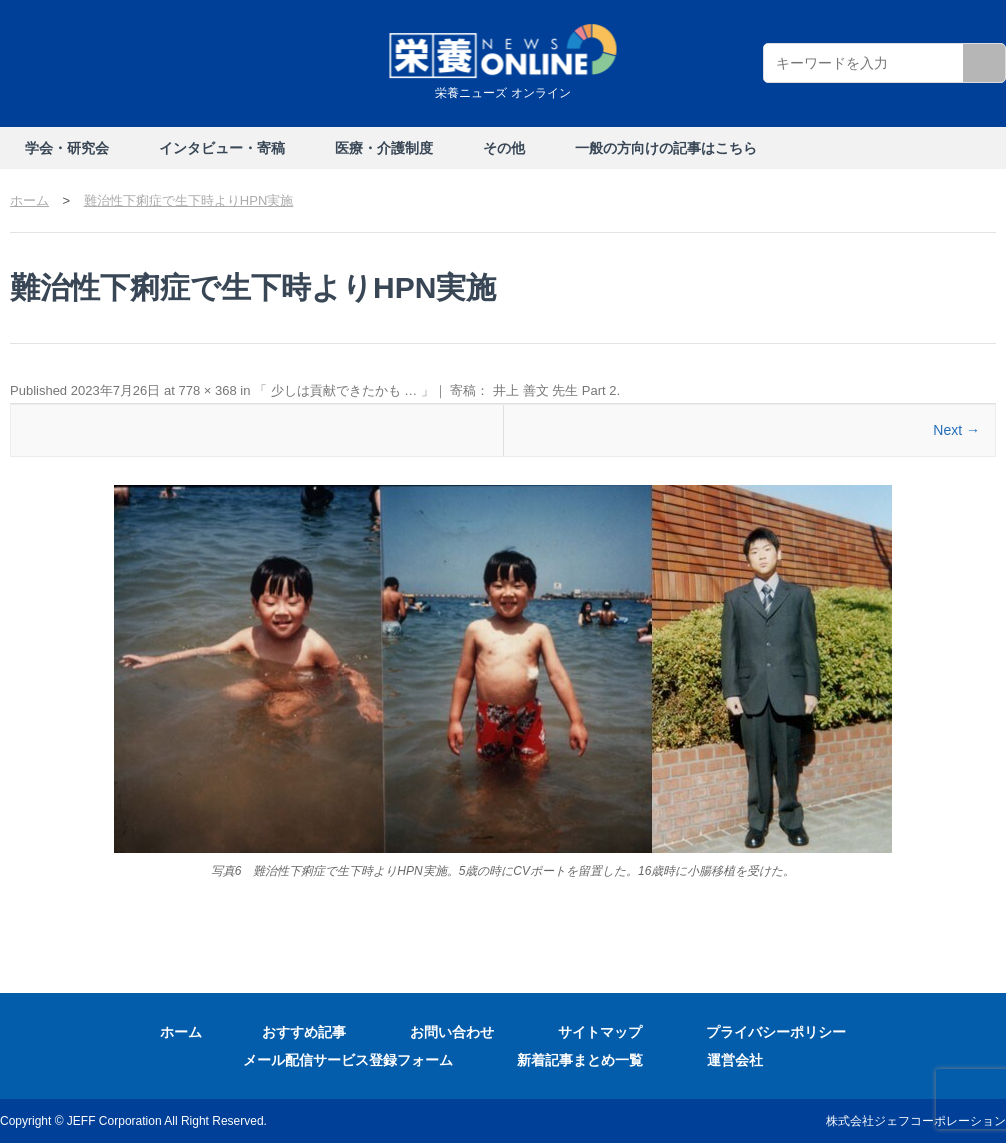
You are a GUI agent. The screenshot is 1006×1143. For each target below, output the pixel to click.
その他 (504, 148)
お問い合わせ (452, 1032)
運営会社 (735, 1060)
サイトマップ (600, 1032)
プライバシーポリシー (776, 1032)
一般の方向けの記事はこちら (666, 148)
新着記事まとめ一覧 (580, 1060)
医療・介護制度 (384, 148)
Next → (956, 430)
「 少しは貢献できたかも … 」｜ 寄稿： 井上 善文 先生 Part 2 (435, 390)
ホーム (181, 1032)
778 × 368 (207, 390)
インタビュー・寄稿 (222, 148)
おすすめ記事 (304, 1032)
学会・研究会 (67, 148)
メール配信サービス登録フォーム (348, 1060)
